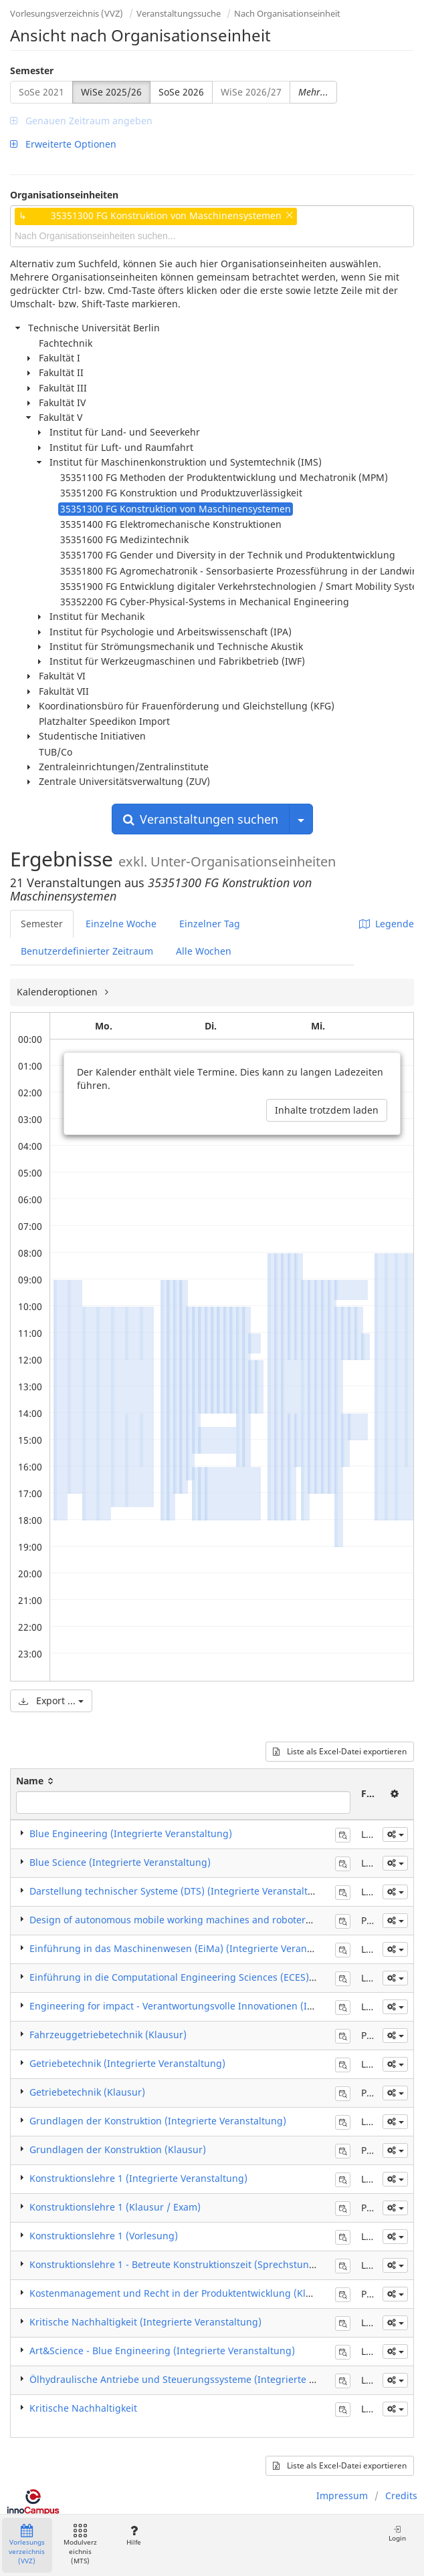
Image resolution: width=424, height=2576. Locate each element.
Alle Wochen (203, 951)
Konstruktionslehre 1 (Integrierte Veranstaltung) (138, 2178)
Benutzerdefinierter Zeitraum (87, 951)
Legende (386, 923)
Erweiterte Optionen (63, 144)
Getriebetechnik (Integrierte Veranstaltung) (127, 2063)
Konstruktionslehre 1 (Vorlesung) (103, 2235)
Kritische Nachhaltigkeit (83, 2408)
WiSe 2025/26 (111, 92)
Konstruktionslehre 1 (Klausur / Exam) (115, 2207)
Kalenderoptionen (58, 991)
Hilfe (133, 2536)
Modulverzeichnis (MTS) (80, 2545)
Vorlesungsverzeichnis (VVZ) (66, 13)
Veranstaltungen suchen (200, 819)
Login (397, 2534)
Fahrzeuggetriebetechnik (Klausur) (108, 2034)
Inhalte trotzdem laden (327, 1110)
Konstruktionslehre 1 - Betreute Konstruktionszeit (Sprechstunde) (176, 2264)
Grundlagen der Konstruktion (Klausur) (117, 2149)
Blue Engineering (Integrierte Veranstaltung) (130, 1833)
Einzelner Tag (209, 923)
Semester (32, 70)
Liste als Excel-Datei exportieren (340, 1751)
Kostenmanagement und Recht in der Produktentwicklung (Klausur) (182, 2293)
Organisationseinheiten (64, 194)
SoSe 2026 (181, 92)
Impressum (342, 2495)
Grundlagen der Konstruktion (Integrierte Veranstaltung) (157, 2120)
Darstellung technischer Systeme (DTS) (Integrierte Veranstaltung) (179, 1891)
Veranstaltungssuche (178, 13)
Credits (401, 2495)
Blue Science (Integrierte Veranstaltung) (120, 1862)
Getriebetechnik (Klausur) (87, 2092)
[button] (395, 1834)
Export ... (51, 1700)
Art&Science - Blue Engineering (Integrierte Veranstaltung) (162, 2350)
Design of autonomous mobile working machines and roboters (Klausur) (191, 1919)
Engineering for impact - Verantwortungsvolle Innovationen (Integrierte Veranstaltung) (225, 2005)
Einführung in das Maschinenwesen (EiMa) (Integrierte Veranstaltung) (188, 1948)
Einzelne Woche (121, 923)
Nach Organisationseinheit (287, 13)
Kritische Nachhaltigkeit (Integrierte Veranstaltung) (145, 2321)
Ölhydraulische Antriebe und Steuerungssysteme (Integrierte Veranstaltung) (202, 2379)
